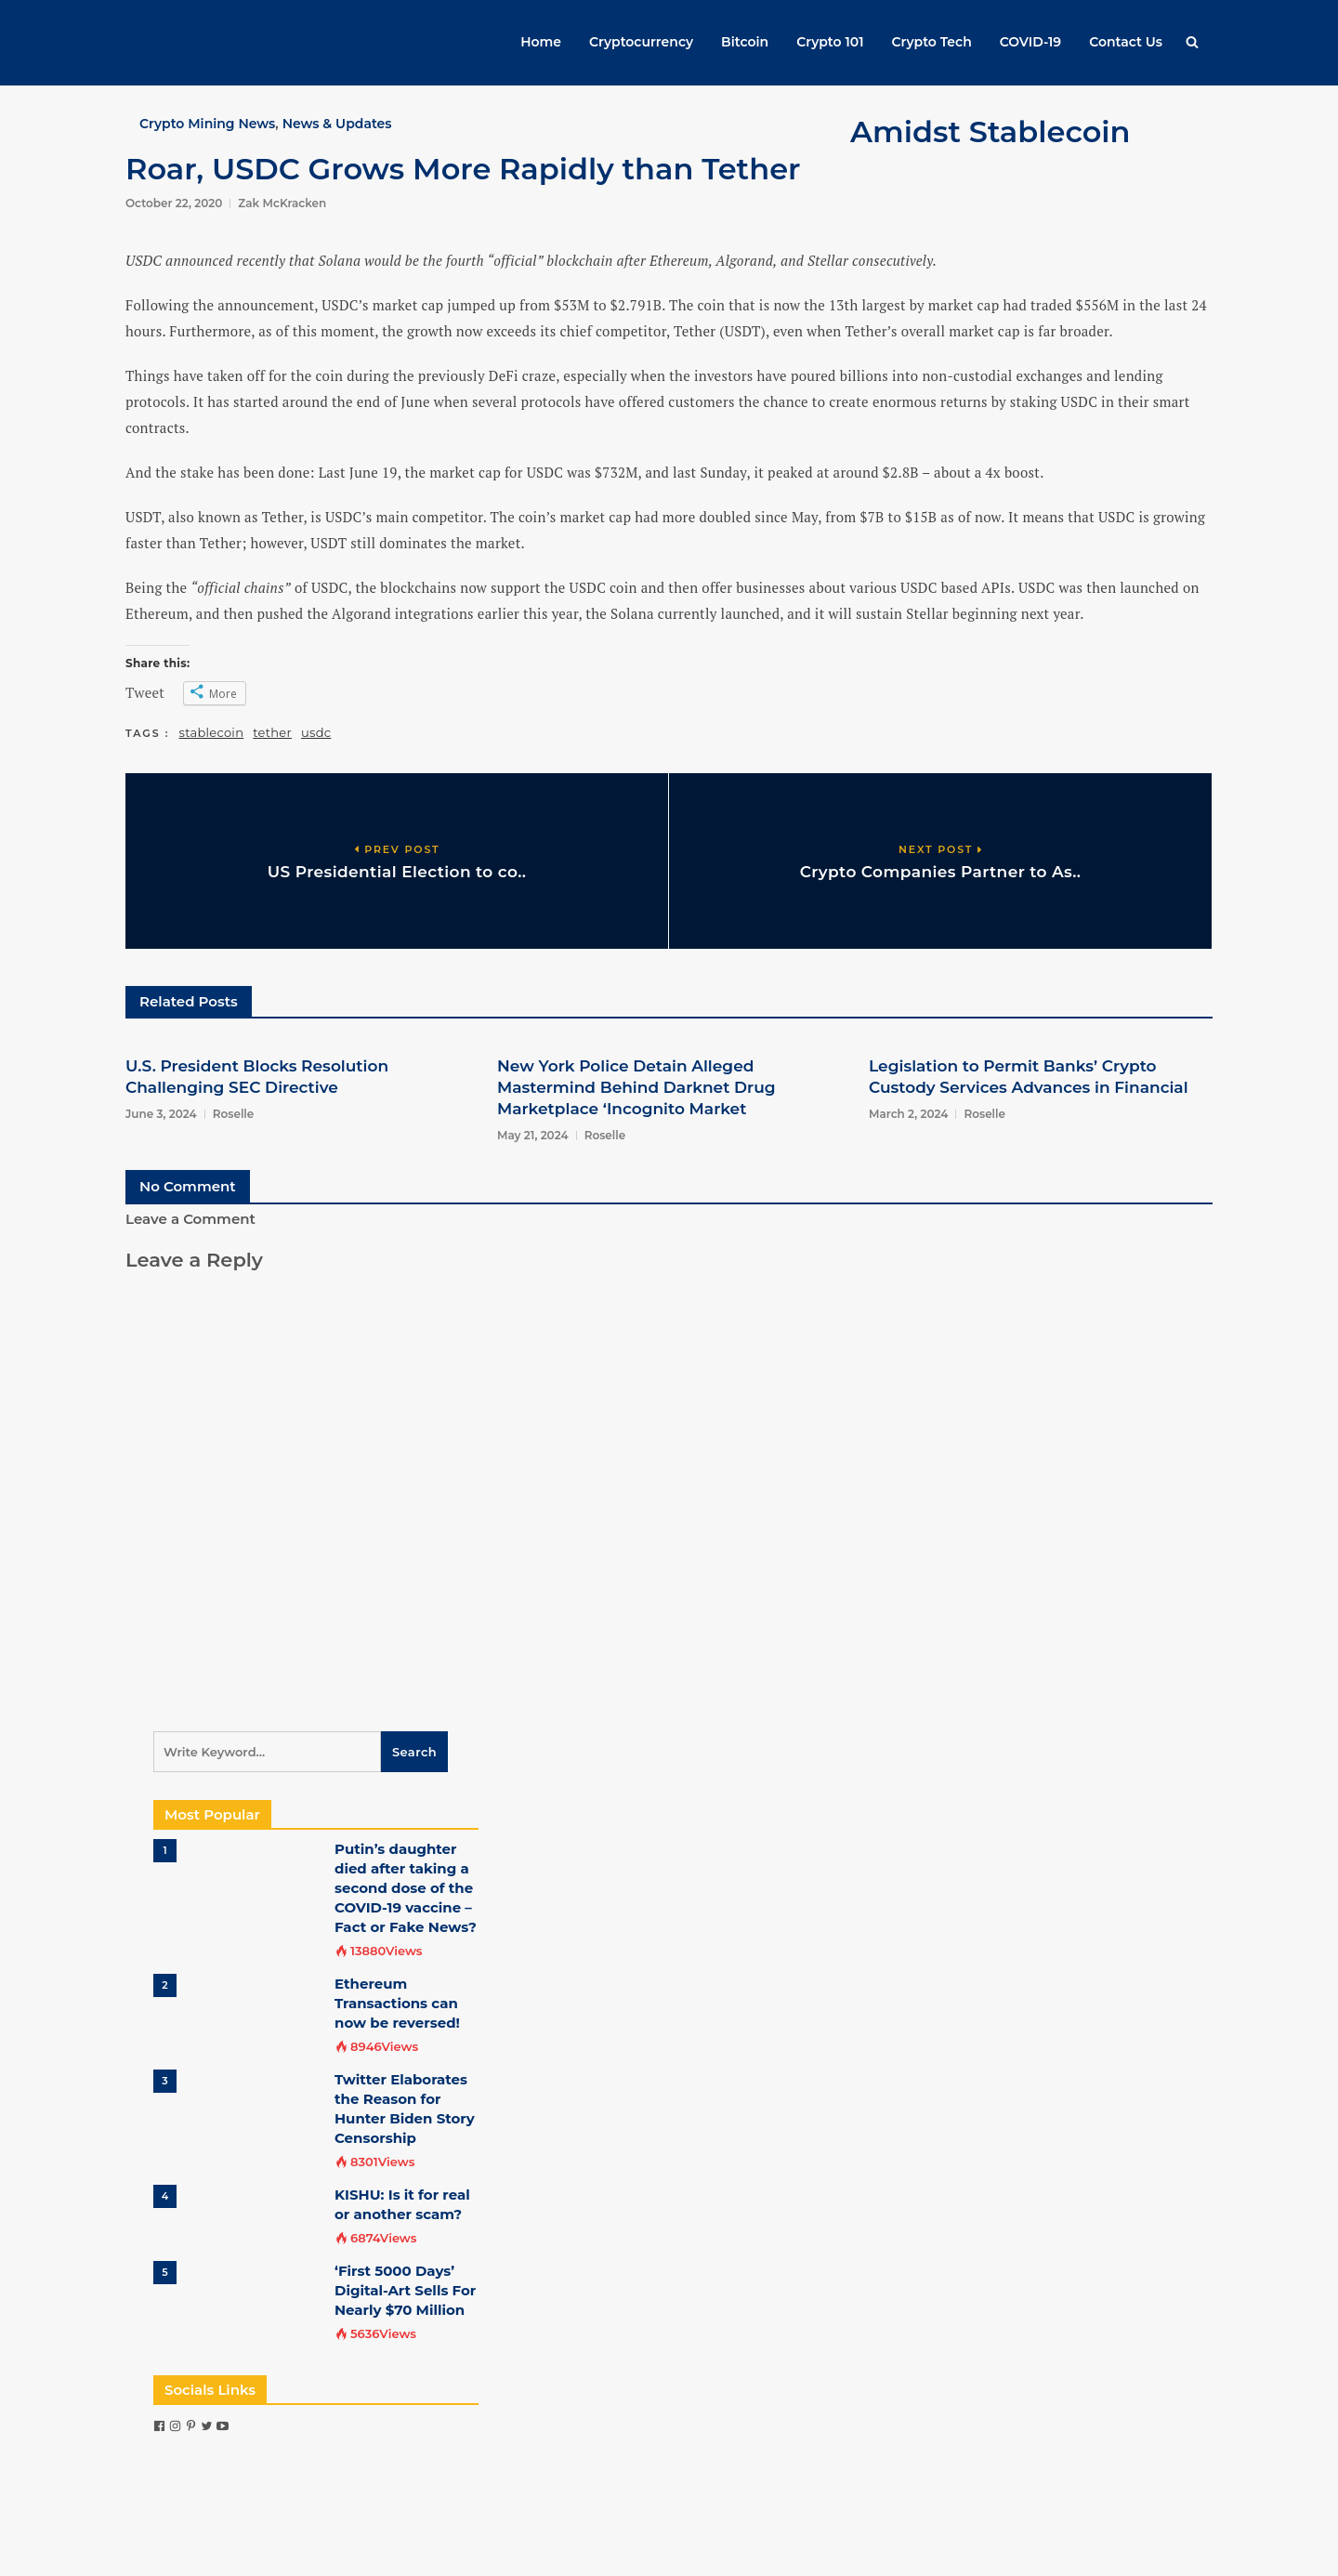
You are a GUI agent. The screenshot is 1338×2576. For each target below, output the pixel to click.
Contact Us (1125, 41)
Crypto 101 (829, 41)
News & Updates (337, 123)
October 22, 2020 (173, 203)
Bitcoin (744, 41)
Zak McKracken (282, 203)
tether (272, 732)
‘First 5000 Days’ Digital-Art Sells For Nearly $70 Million (405, 2290)
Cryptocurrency (641, 41)
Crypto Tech (932, 41)
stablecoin (211, 732)
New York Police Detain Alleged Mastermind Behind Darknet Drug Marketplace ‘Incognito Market (636, 1087)
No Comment (187, 1186)
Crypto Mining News (207, 123)
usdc (316, 732)
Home (540, 41)
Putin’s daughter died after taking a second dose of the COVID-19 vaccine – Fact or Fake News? (405, 1888)
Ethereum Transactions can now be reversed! (397, 2003)
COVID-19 (1030, 41)
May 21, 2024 (533, 1135)
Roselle (234, 1114)
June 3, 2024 (161, 1114)
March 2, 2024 (908, 1114)
